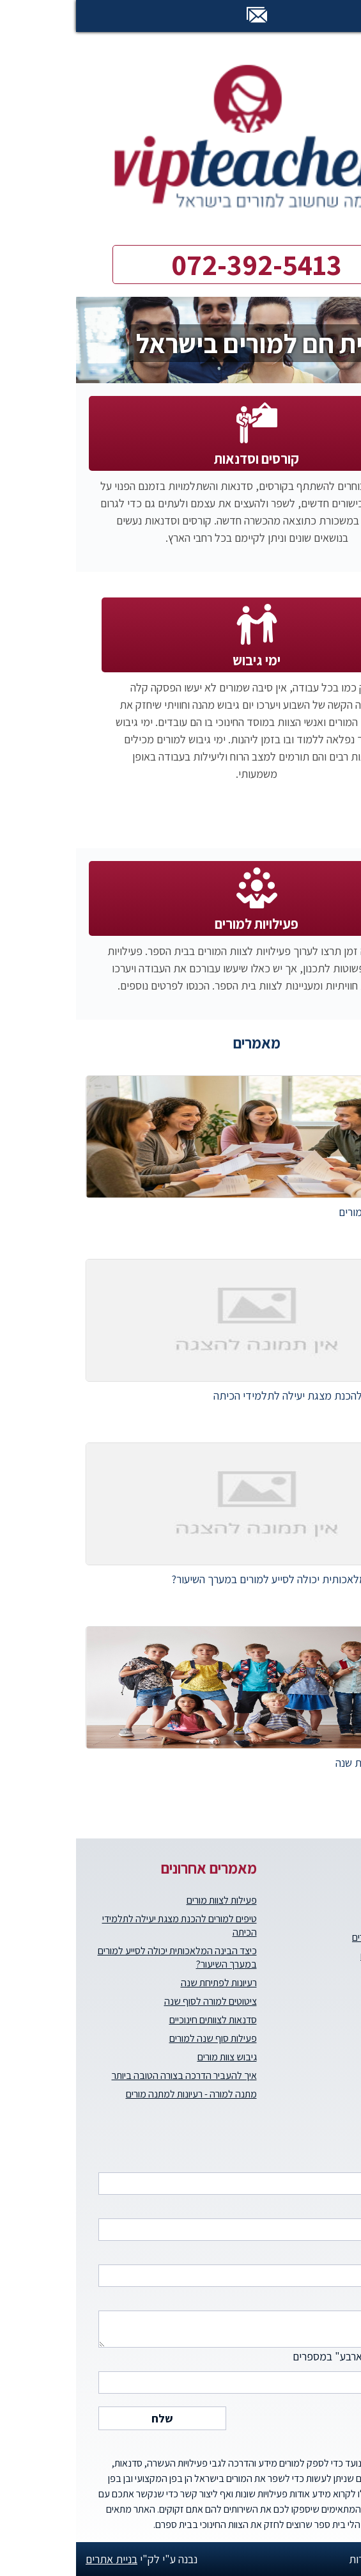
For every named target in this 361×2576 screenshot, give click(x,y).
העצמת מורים (335, 1993)
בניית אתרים (35, 2559)
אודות (351, 1918)
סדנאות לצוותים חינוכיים (137, 2020)
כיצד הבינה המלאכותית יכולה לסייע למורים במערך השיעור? (101, 1957)
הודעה (186, 2318)
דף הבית (345, 1900)
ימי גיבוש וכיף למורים (322, 1956)
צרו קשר (345, 2030)
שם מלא (186, 2172)
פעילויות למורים (180, 924)
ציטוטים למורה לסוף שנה (134, 2001)
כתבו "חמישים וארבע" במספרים (186, 2371)
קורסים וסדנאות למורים (318, 1937)
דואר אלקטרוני (186, 2264)
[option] (180, 340)
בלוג (352, 2011)
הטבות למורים (335, 1974)
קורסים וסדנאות (180, 459)
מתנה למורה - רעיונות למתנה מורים (115, 2094)
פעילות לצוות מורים (146, 1900)
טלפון (186, 2218)
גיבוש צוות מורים (151, 2057)
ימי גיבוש (180, 660)
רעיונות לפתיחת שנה (143, 1982)
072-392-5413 (180, 264)
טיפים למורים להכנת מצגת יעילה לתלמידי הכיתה (103, 1925)
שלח (86, 2418)
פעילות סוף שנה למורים (137, 2038)
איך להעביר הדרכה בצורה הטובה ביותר (108, 2075)
